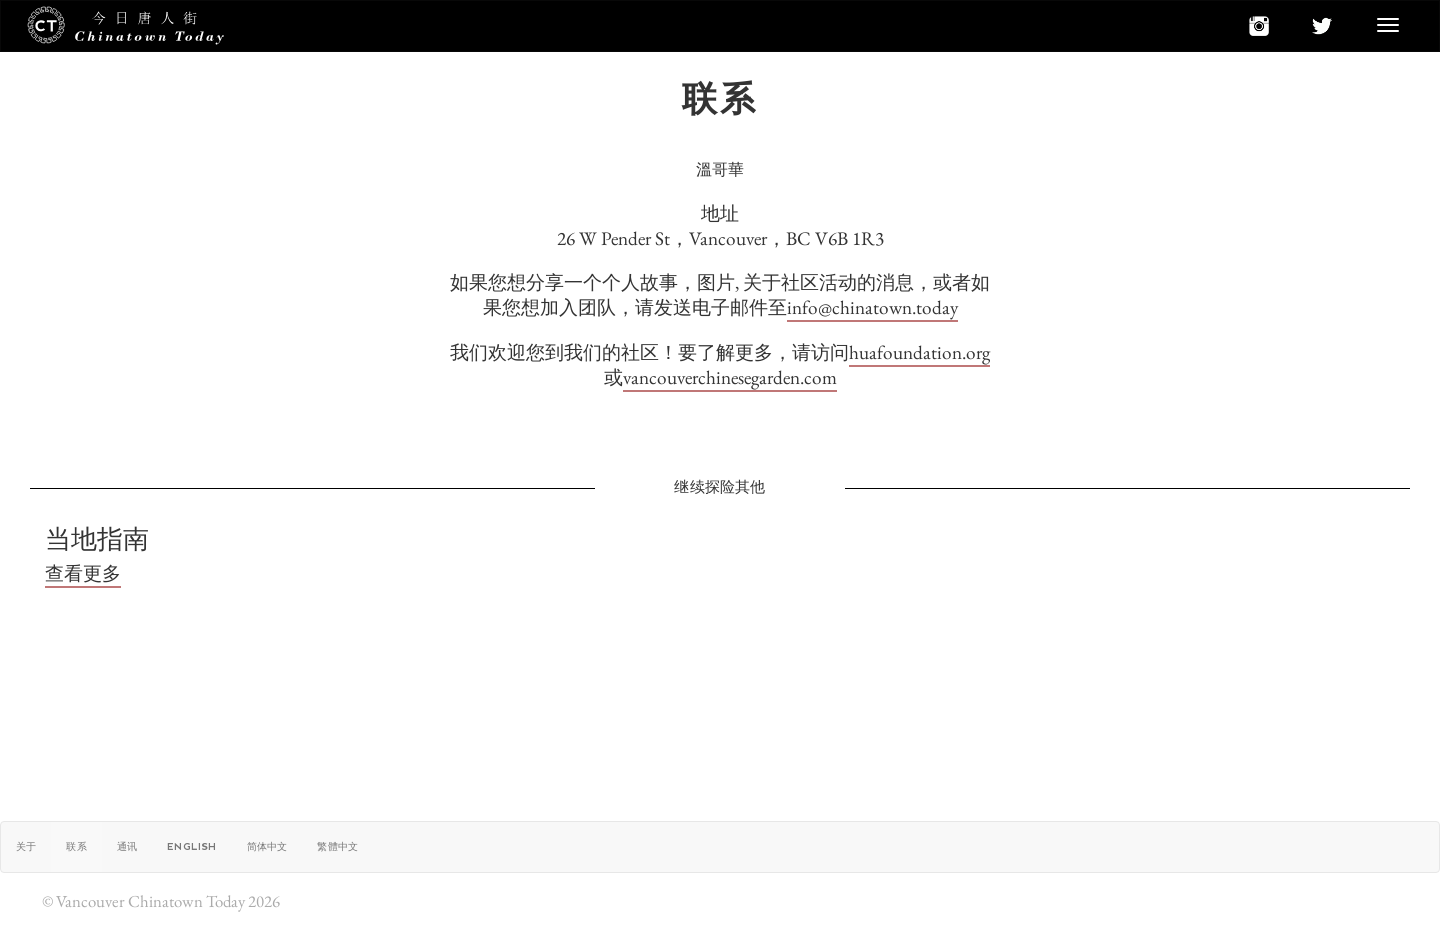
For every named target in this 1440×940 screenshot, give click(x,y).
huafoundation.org (919, 352)
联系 (76, 846)
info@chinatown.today (872, 307)
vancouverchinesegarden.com (730, 377)
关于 (26, 846)
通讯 (127, 846)
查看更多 (83, 573)
